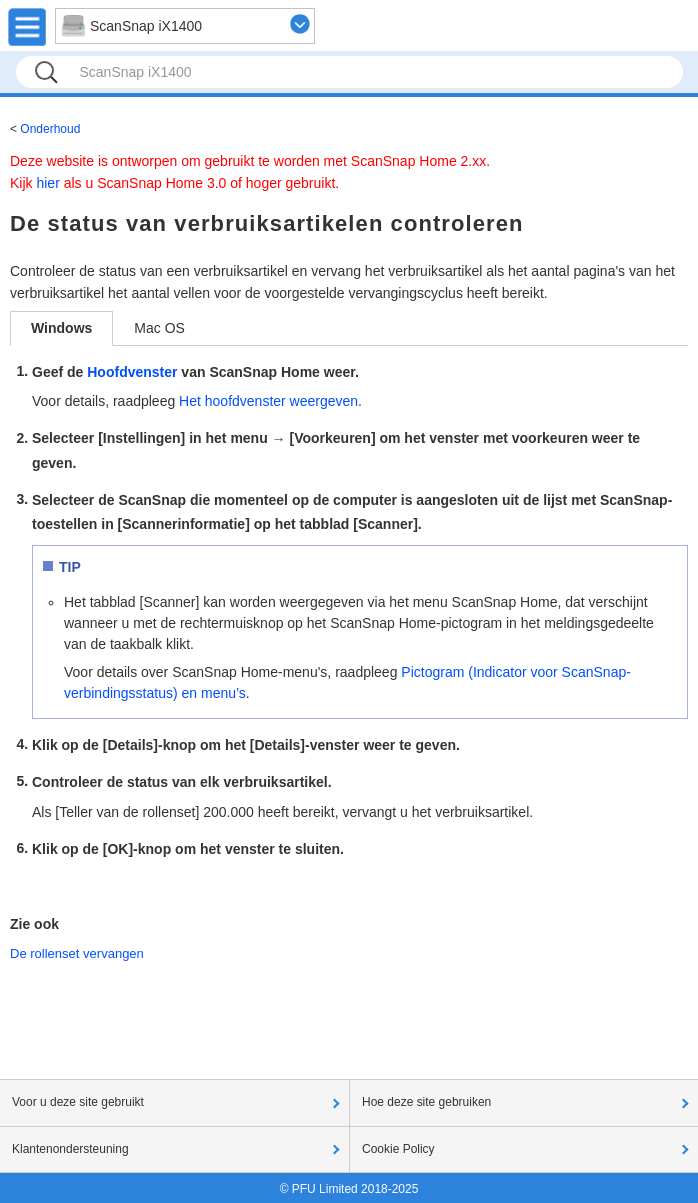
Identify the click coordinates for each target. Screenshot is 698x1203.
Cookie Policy (398, 1149)
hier (47, 183)
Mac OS (159, 328)
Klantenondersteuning (70, 1149)
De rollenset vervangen (77, 953)
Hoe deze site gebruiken (426, 1102)
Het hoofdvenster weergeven (268, 401)
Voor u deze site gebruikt (78, 1102)
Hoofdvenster (132, 372)
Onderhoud (50, 129)
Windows (61, 328)
